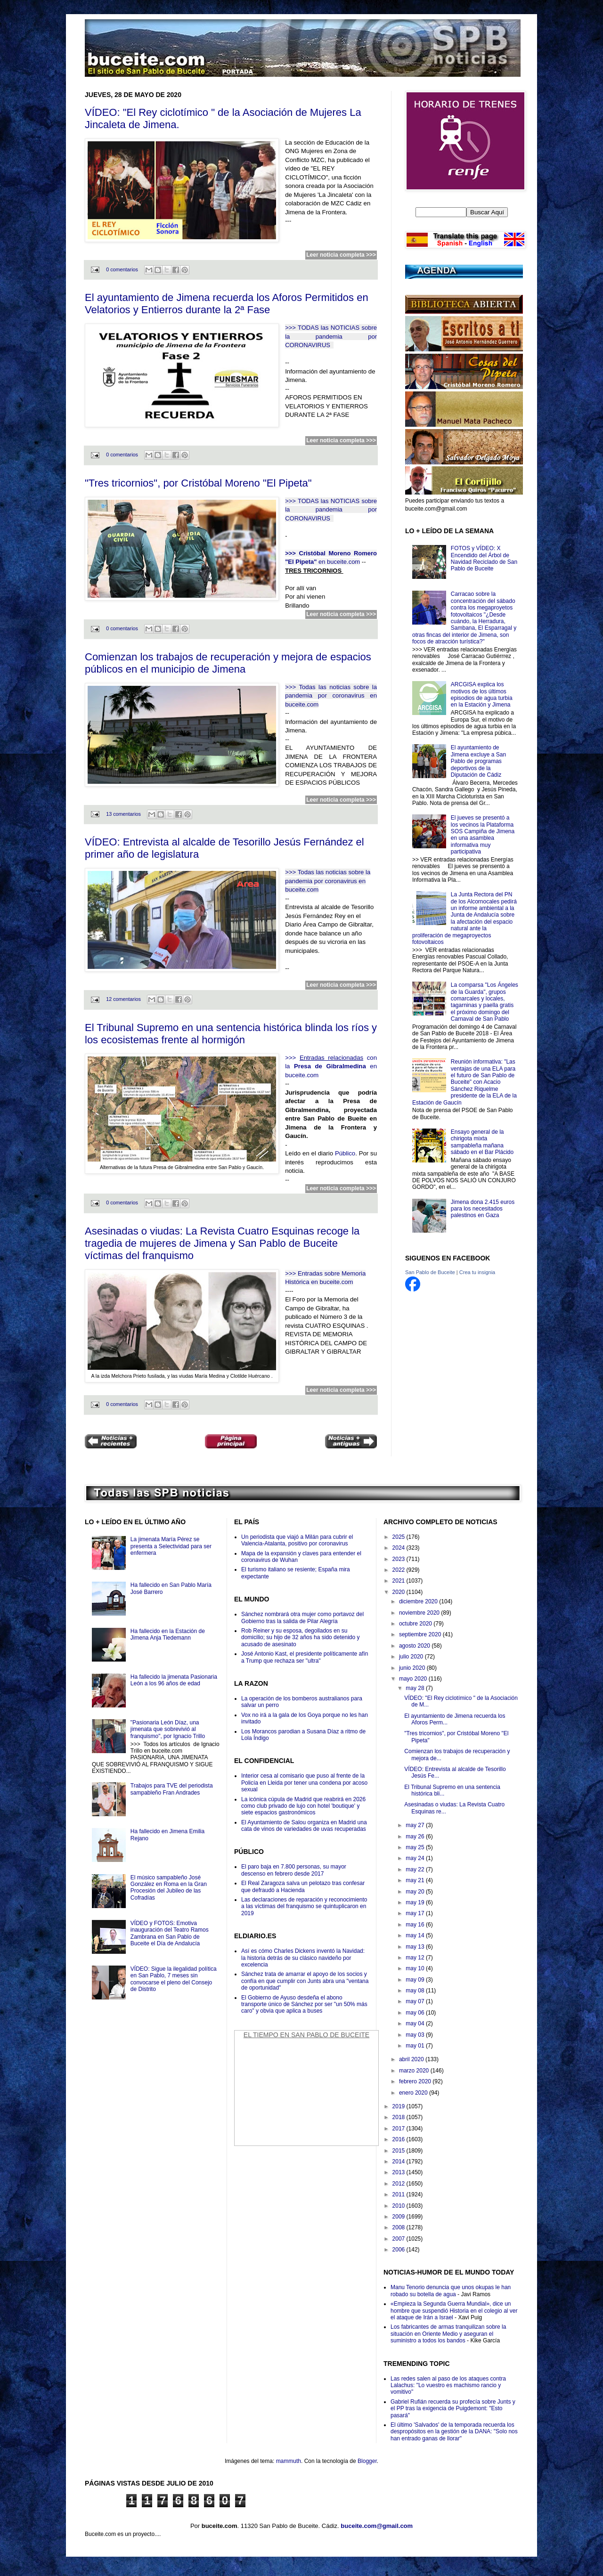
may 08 (416, 1990)
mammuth (288, 2461)
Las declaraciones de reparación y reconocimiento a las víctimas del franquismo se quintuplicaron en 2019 (304, 1906)
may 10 (416, 1968)
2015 (399, 2150)
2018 (399, 2117)
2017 (399, 2128)
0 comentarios (122, 269)
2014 (399, 2161)
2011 (399, 2194)
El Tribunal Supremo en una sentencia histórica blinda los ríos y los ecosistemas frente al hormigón (231, 1034)
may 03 (416, 2035)
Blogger (367, 2461)
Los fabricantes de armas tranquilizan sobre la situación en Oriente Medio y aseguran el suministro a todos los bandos (448, 2334)
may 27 (416, 1825)
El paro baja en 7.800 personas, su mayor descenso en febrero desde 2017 (293, 1870)
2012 (399, 2183)
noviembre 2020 (420, 1612)
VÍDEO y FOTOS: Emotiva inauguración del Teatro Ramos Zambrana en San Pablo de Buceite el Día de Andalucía (169, 1933)
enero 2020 (414, 2092)
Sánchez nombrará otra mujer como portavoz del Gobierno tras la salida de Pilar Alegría (302, 1617)
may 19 (416, 1902)
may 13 (416, 1946)
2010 (399, 2205)
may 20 (416, 1891)
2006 (399, 2249)
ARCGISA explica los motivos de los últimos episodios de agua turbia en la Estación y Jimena (482, 694)
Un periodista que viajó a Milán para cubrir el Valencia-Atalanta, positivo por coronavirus (297, 1540)
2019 (399, 2106)
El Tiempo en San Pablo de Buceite (306, 2035)
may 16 (416, 1924)
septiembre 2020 (421, 1634)
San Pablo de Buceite (430, 1272)
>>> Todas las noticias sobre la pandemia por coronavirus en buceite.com (331, 695)
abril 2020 (412, 2059)
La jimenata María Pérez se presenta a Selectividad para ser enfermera (171, 1546)
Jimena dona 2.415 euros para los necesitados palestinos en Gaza (482, 1209)
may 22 (416, 1869)
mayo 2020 (414, 1678)
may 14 (416, 1935)
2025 (399, 1537)
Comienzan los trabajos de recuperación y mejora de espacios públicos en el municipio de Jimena (228, 663)
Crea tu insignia (477, 1272)
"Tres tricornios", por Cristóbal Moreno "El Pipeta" (198, 483)
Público (345, 1153)
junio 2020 (413, 1668)
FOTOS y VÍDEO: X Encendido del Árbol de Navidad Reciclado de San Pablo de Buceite (484, 558)
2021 (399, 1580)
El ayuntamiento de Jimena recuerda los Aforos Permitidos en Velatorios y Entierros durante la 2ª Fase (226, 304)
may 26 (416, 1836)
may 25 (416, 1847)
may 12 (416, 1957)
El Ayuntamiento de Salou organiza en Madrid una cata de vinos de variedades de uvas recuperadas (304, 1825)
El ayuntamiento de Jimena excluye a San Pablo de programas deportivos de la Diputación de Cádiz (478, 761)
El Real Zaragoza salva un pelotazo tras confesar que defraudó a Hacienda (303, 1886)
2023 (399, 1559)
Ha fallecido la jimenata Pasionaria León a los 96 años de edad (173, 1680)
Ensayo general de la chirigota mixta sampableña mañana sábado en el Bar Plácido (482, 1142)
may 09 (416, 1979)
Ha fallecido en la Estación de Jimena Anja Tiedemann (167, 1634)
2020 (399, 1592)
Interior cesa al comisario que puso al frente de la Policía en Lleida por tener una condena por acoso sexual (304, 1782)
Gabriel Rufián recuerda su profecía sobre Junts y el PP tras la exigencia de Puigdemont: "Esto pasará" (453, 2408)
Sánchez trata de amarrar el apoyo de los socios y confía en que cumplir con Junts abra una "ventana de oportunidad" (304, 1981)
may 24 (416, 1858)
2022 (399, 1570)
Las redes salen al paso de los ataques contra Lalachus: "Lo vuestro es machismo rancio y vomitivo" (448, 2385)
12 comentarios (123, 999)
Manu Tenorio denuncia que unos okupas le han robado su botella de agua (451, 2290)
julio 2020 (412, 1656)
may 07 (416, 2001)
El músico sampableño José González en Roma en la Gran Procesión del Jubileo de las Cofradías (168, 1887)
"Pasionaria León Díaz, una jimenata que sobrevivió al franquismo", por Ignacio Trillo (167, 1729)
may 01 (416, 2045)
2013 (399, 2172)
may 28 (416, 1688)
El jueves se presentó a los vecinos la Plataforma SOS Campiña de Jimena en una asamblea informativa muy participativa (482, 834)
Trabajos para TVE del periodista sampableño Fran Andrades (171, 1789)
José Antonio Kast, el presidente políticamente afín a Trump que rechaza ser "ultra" (304, 1657)
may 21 (416, 1880)
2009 (399, 2216)
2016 (399, 2139)
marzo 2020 (415, 2070)
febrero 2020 (415, 2081)
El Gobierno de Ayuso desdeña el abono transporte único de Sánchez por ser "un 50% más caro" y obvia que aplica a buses (304, 2004)
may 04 (416, 2023)
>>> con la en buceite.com (331, 1066)
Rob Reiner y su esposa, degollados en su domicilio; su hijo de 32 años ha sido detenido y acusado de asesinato (300, 1637)
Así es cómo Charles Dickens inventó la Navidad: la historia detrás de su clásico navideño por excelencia (303, 1958)
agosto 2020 (415, 1645)
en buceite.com (338, 561)
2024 (399, 1547)
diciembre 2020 (419, 1601)
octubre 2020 (416, 1623)
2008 (399, 2227)
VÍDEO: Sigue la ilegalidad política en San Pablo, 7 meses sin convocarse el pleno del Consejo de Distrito (173, 1979)
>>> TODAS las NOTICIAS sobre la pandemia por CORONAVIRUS (331, 336)
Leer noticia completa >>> (341, 255)
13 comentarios (123, 814)
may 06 (416, 2012)
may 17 (416, 1913)
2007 (399, 2238)
